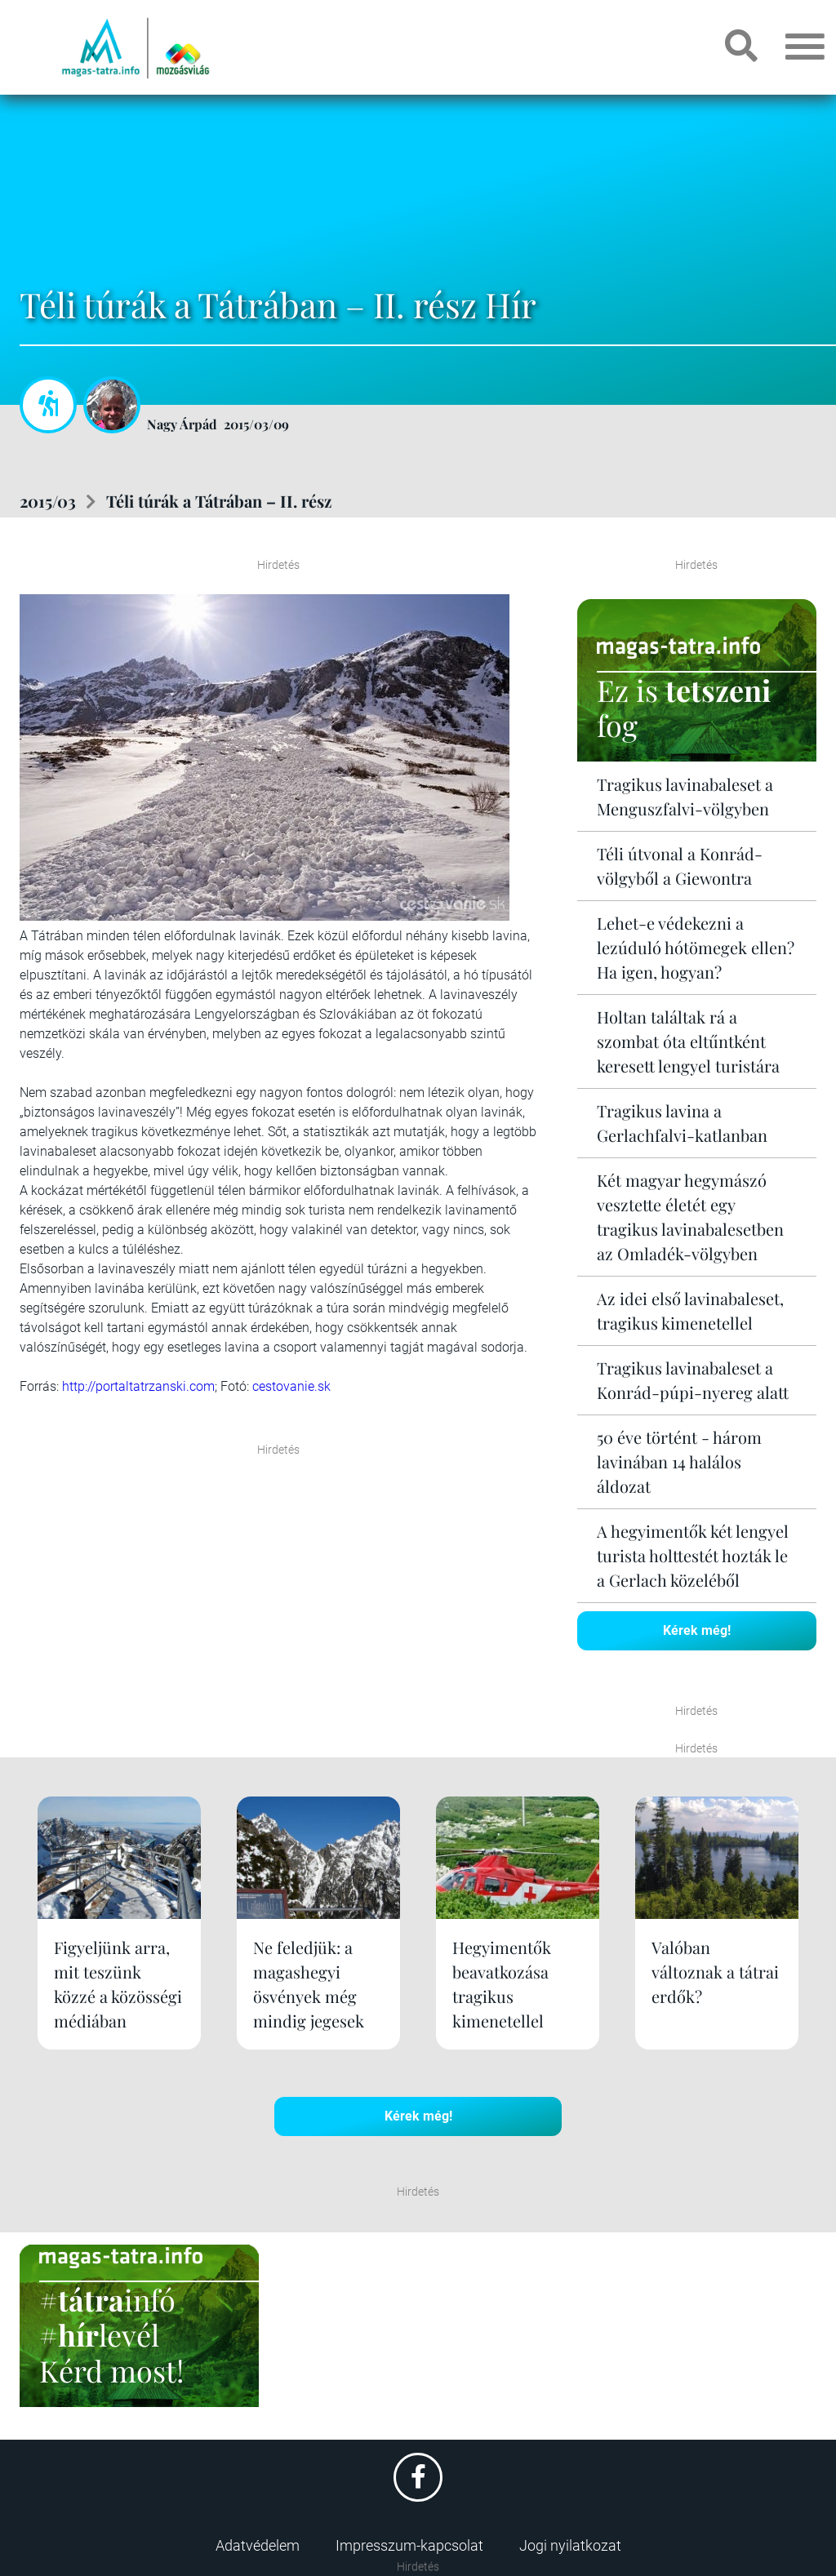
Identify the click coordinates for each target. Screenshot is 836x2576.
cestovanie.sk (291, 1386)
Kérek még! (697, 1630)
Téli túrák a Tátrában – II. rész (218, 501)
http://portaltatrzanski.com (138, 1386)
